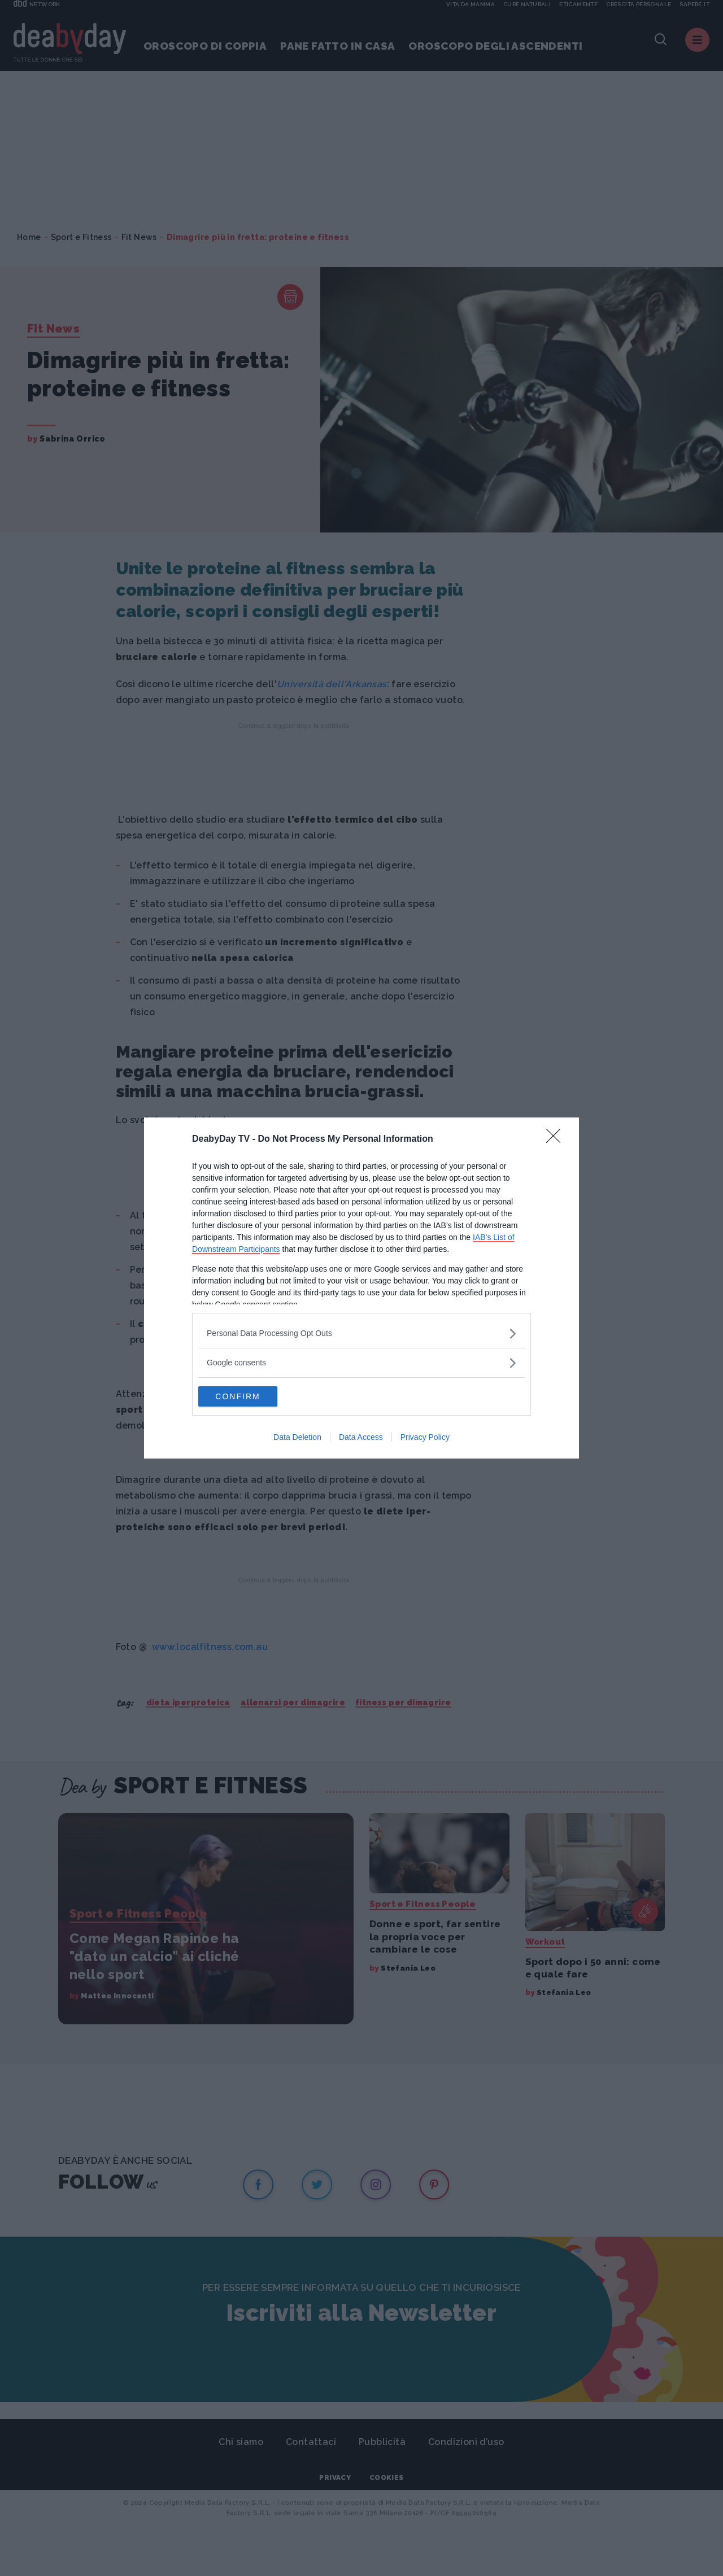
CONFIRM (251, 1396)
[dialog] (361, 1288)
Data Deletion (297, 1438)
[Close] (557, 1138)
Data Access (361, 1438)
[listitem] (361, 1332)
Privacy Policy (425, 1438)
